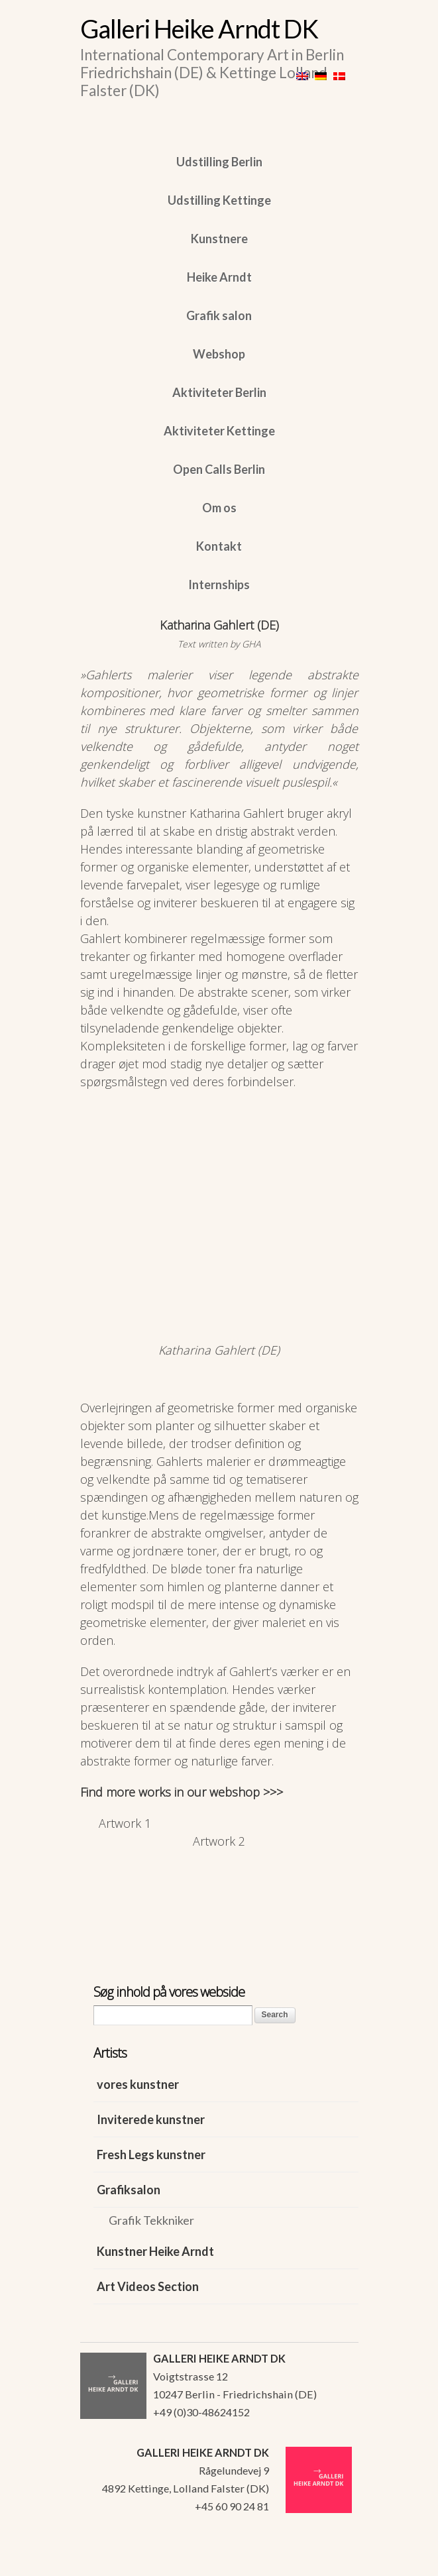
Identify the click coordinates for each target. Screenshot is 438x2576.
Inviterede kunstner (151, 2119)
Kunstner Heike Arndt (155, 2251)
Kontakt (219, 546)
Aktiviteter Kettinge (219, 430)
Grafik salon (219, 315)
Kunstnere (219, 238)
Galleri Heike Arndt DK (199, 28)
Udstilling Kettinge (219, 200)
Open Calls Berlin (219, 469)
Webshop (219, 354)
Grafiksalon (128, 2189)
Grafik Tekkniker (151, 2220)
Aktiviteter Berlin (219, 392)
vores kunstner (138, 2084)
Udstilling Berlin (219, 161)
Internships (219, 584)
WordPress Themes (333, 2562)
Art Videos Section (148, 2286)
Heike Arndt (219, 277)
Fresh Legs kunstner (151, 2154)
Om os (219, 507)
